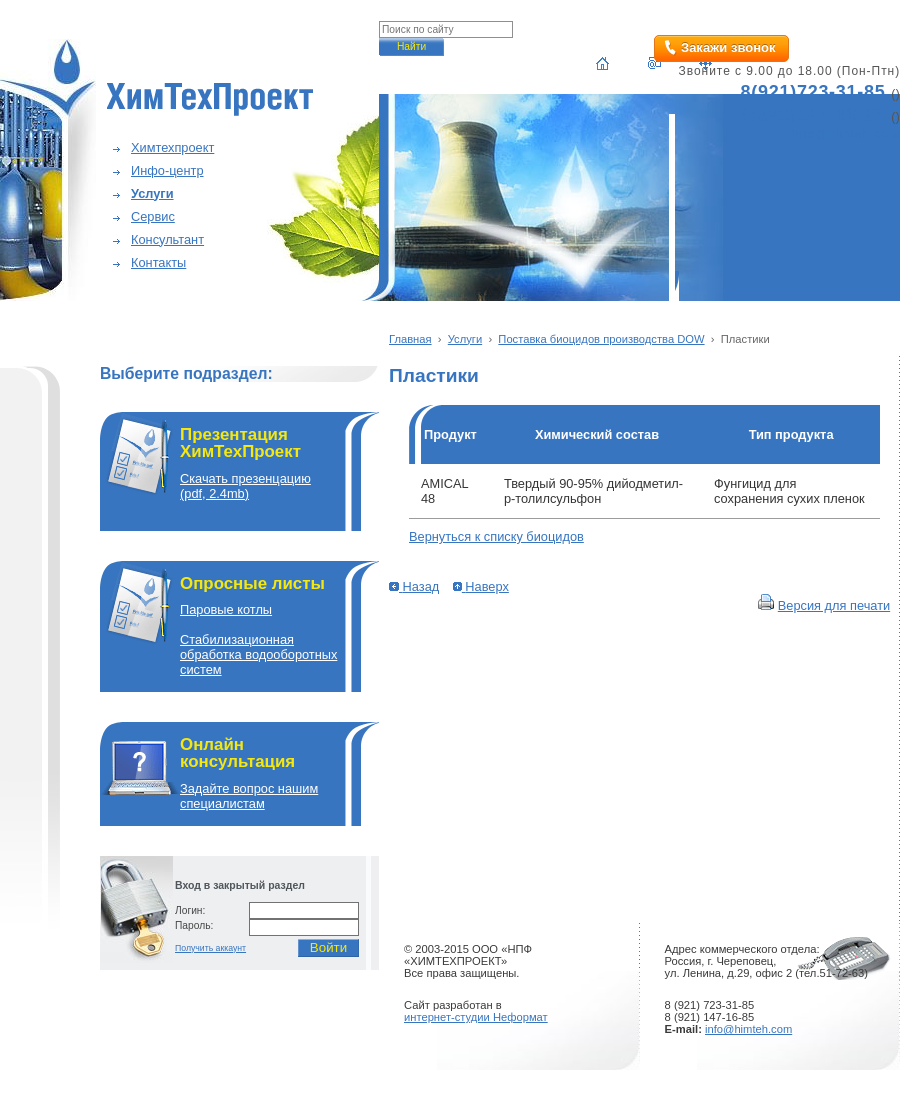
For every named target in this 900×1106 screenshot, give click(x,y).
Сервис (153, 216)
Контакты (158, 262)
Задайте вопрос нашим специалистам (249, 796)
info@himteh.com (748, 1029)
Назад (414, 586)
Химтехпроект (172, 147)
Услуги (152, 193)
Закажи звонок (728, 47)
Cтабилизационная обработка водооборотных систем (258, 654)
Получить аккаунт (210, 948)
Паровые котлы (226, 609)
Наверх (481, 586)
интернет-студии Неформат (476, 1017)
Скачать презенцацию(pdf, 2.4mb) (245, 486)
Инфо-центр (167, 170)
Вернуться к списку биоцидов (496, 536)
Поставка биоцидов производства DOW (601, 339)
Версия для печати (834, 605)
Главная (410, 339)
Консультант (167, 239)
